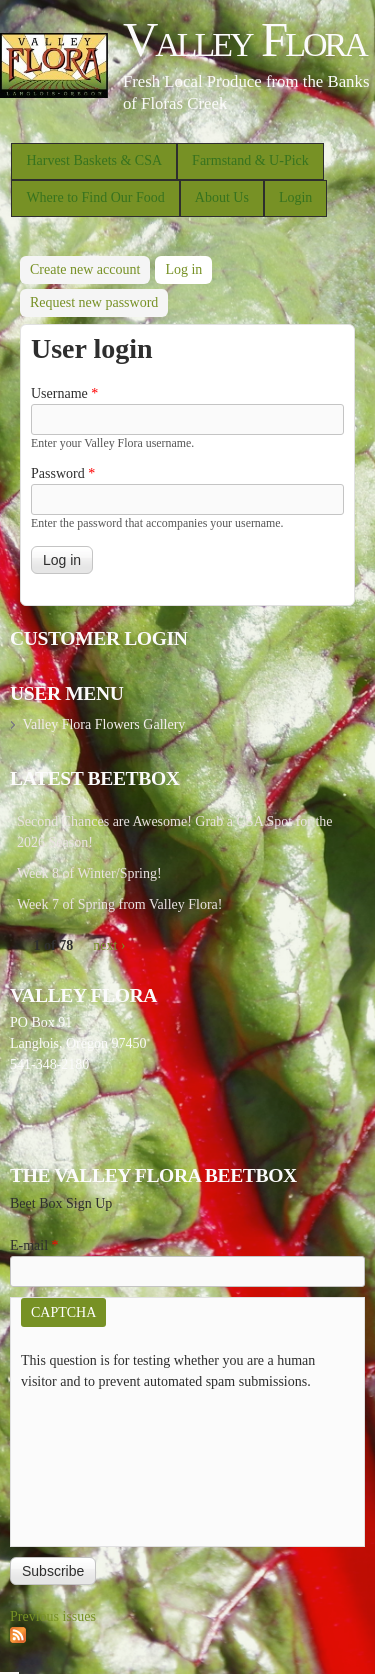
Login (295, 197)
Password (63, 473)
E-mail (34, 1245)
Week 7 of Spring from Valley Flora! (119, 904)
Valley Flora (244, 39)
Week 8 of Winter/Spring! (89, 873)
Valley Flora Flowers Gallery (103, 724)
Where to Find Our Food (95, 197)
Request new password (94, 302)
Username (64, 393)
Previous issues (53, 1616)
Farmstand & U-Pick (250, 160)
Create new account (85, 269)
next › (109, 945)
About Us (222, 197)
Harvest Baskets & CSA (94, 160)
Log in (188, 266)
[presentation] (103, 1464)
